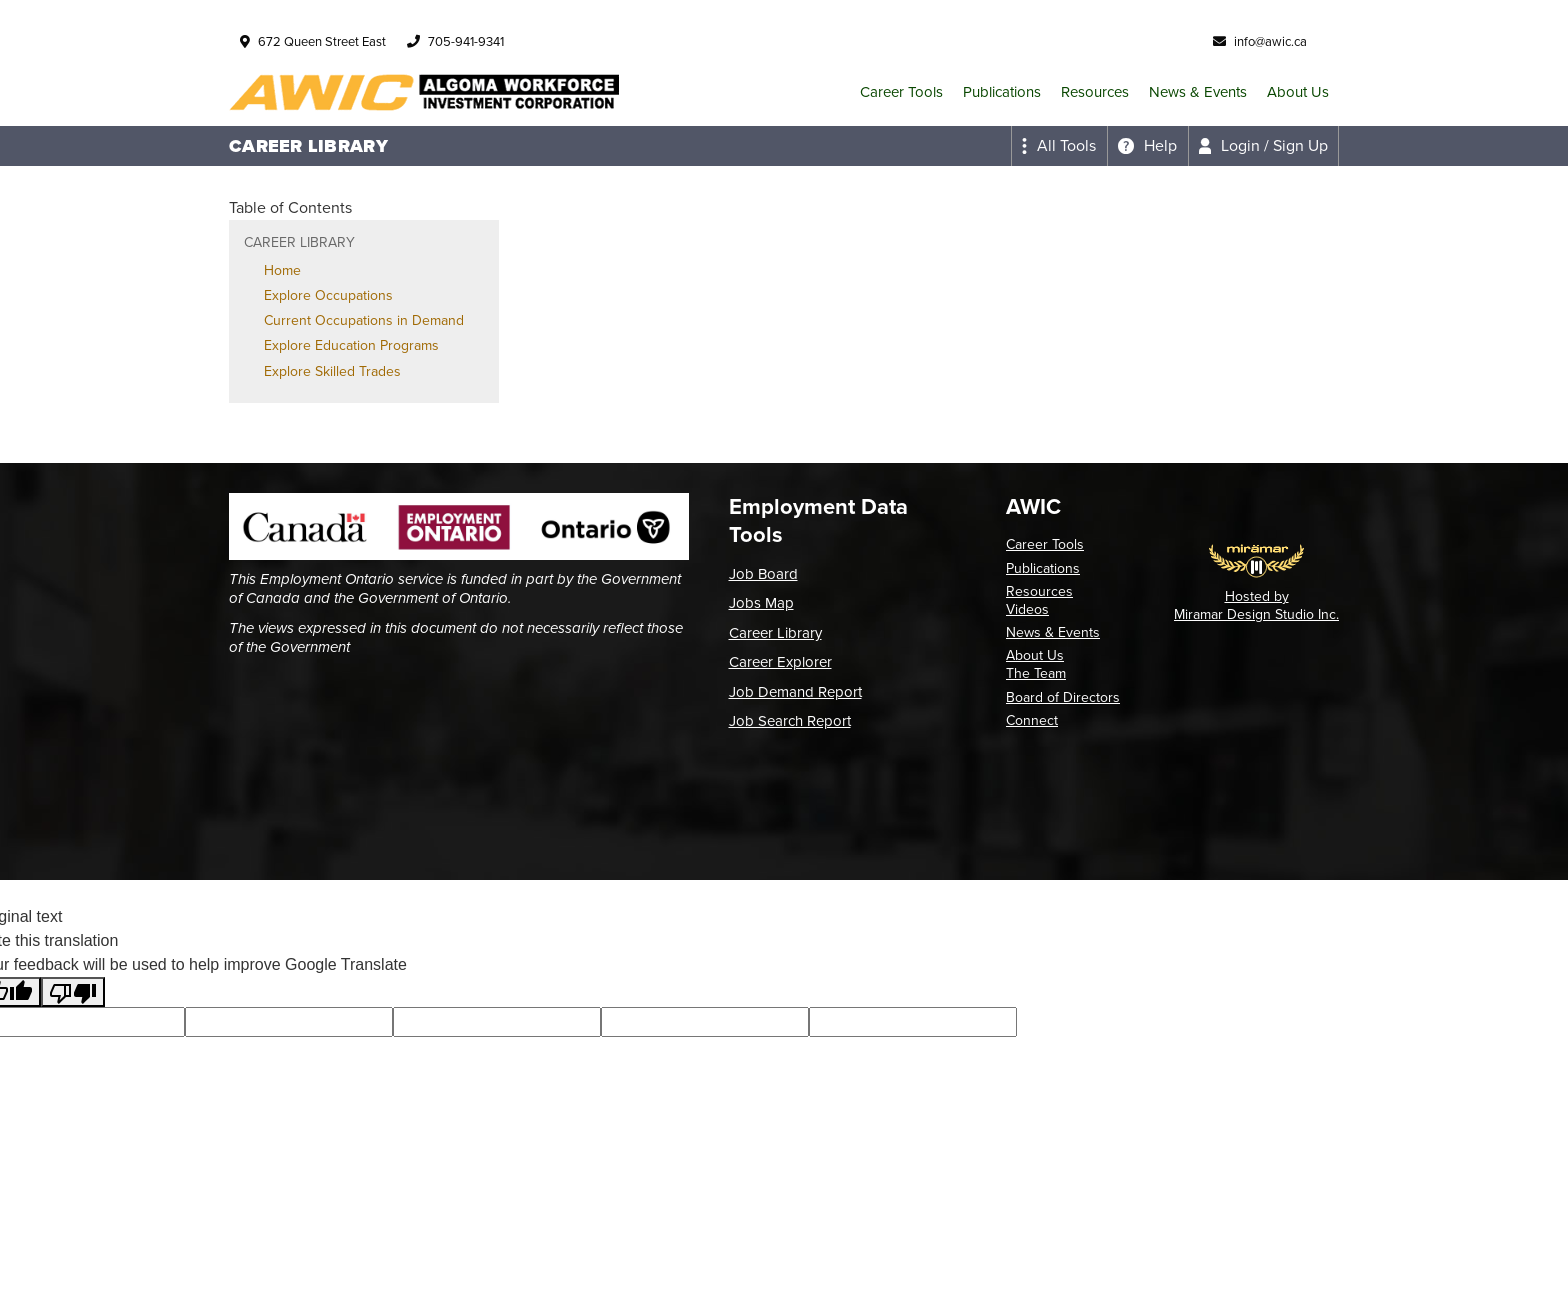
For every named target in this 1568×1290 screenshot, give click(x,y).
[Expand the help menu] (1147, 146)
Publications (1002, 92)
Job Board (763, 574)
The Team (1036, 673)
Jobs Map (761, 603)
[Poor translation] (73, 992)
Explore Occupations (328, 295)
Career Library (775, 633)
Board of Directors (1063, 697)
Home (282, 270)
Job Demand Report (795, 692)
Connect (1032, 720)
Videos (1027, 609)
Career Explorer (780, 662)
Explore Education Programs (351, 345)
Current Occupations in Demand (364, 320)
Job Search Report (790, 721)
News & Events (1198, 92)
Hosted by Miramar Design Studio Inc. (1256, 605)
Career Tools (901, 92)
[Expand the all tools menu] (1059, 146)
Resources (1095, 92)
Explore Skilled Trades (332, 371)
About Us (1298, 92)
